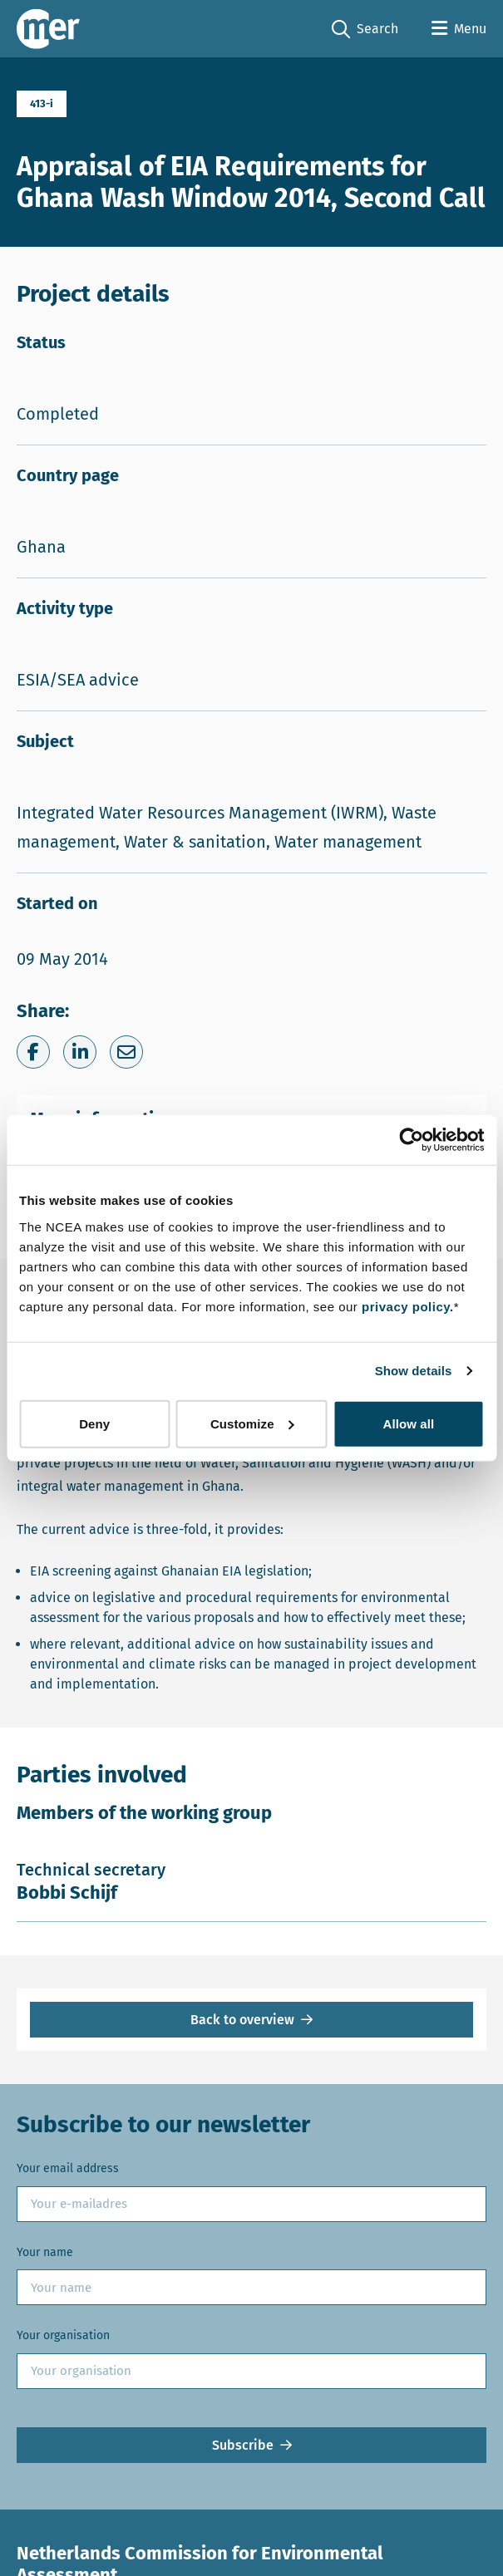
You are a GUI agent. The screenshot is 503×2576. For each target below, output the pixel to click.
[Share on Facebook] (33, 1052)
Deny (94, 1423)
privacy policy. (408, 1306)
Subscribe (243, 2445)
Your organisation (63, 2335)
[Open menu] (458, 29)
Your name (45, 2252)
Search (365, 29)
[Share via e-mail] (126, 1052)
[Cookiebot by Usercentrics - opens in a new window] (411, 1140)
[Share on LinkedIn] (79, 1052)
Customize (252, 1423)
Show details (413, 1371)
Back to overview (242, 2020)
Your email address (68, 2168)
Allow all (408, 1423)
